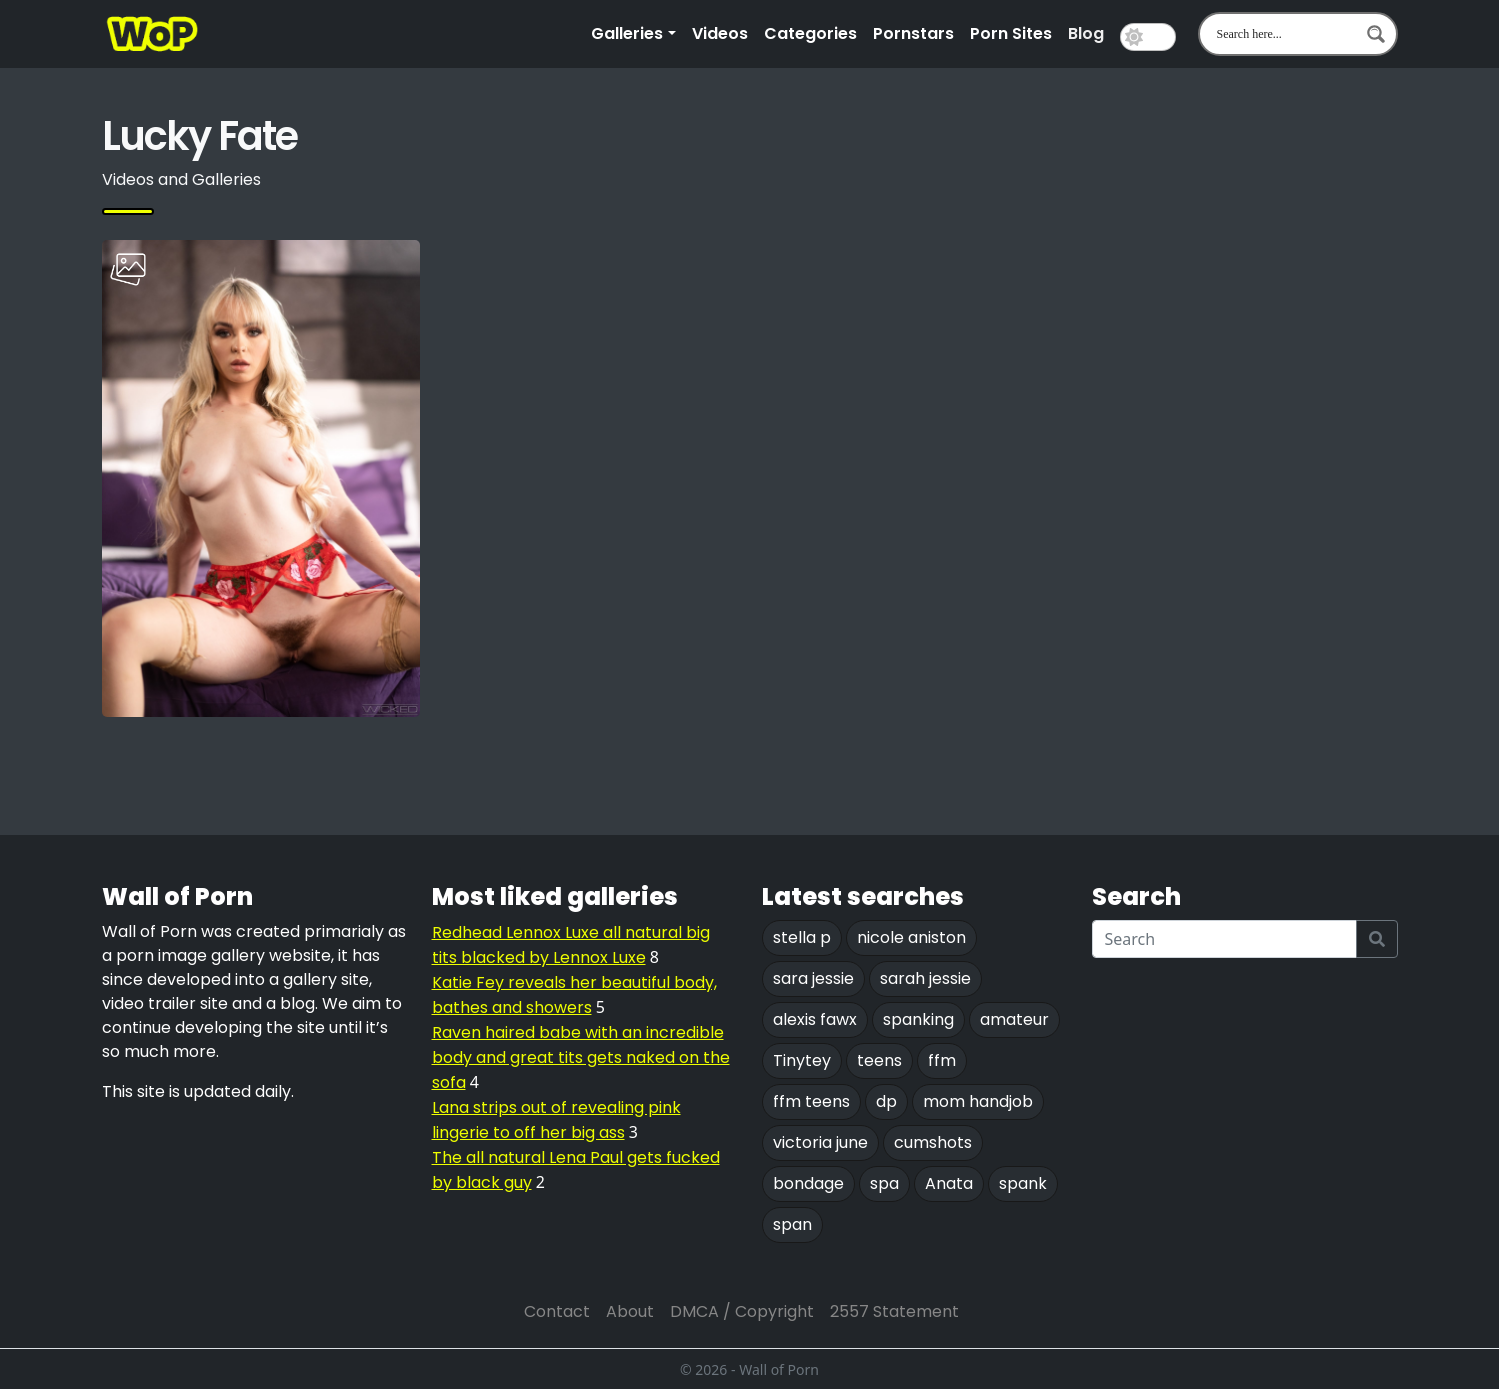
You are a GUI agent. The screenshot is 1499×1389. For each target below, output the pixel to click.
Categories (810, 33)
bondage (808, 1183)
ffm (942, 1060)
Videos (720, 33)
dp (886, 1101)
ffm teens (811, 1101)
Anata (949, 1183)
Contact (557, 1311)
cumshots (933, 1142)
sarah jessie (925, 978)
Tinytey (802, 1060)
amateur (1014, 1019)
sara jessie (813, 978)
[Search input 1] (1285, 34)
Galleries (627, 33)
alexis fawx (815, 1019)
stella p (802, 937)
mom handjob (978, 1101)
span (792, 1224)
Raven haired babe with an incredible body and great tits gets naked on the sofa (581, 1057)
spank (1023, 1183)
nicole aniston (911, 937)
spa (884, 1183)
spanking (918, 1019)
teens (879, 1060)
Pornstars (913, 33)
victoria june (820, 1142)
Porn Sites (1011, 33)
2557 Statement (894, 1311)
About (630, 1311)
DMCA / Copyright (742, 1311)
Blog (1086, 33)
